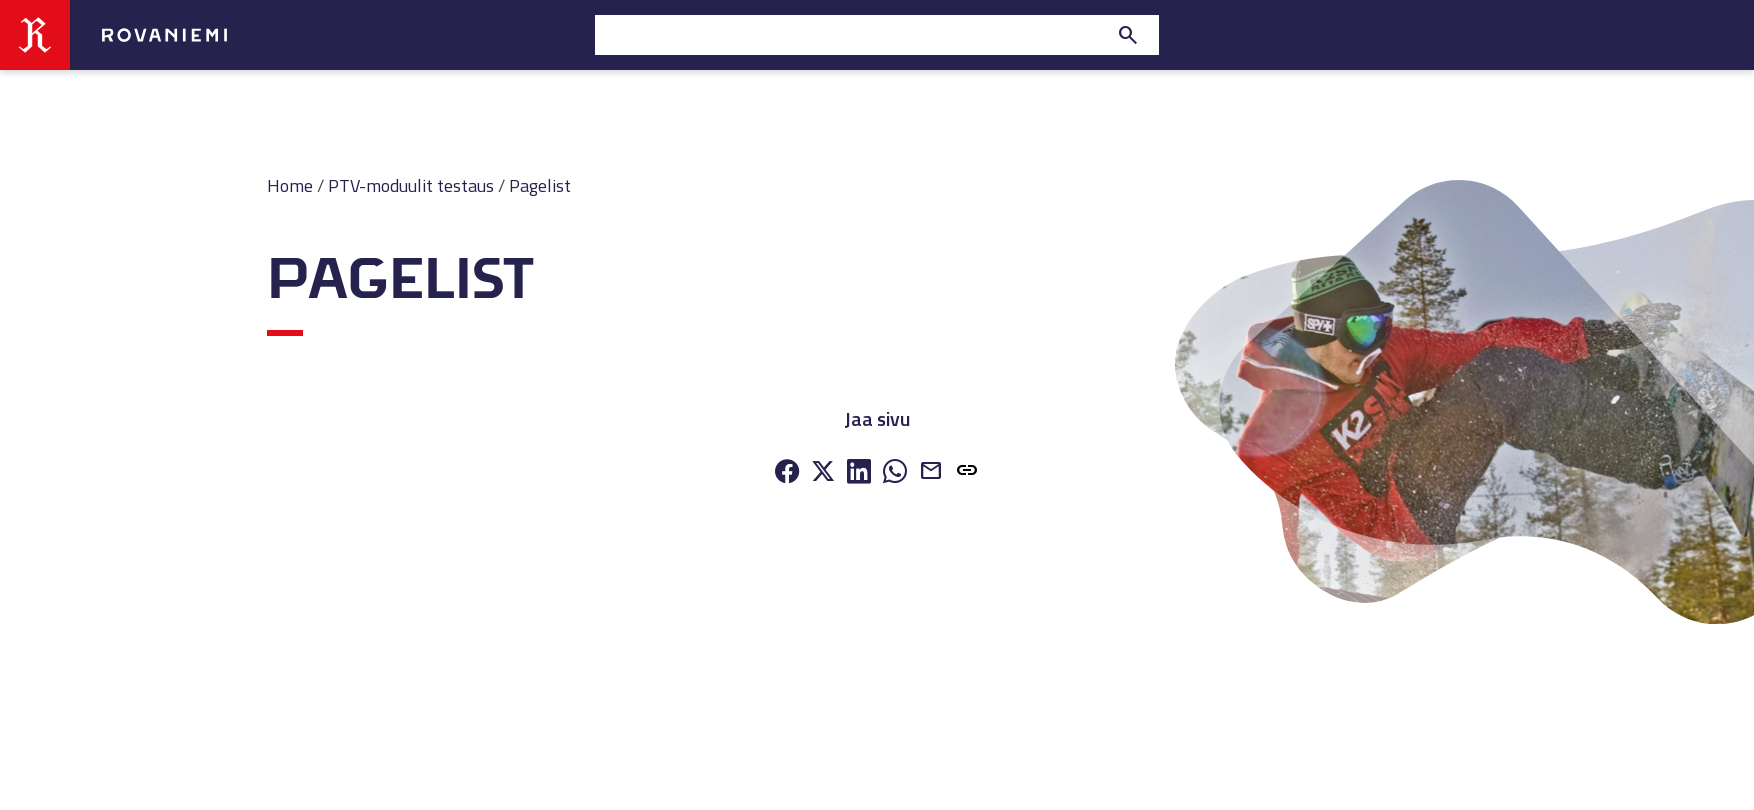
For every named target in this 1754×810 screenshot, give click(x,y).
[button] (967, 472)
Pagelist (540, 185)
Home (290, 185)
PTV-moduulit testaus (411, 185)
